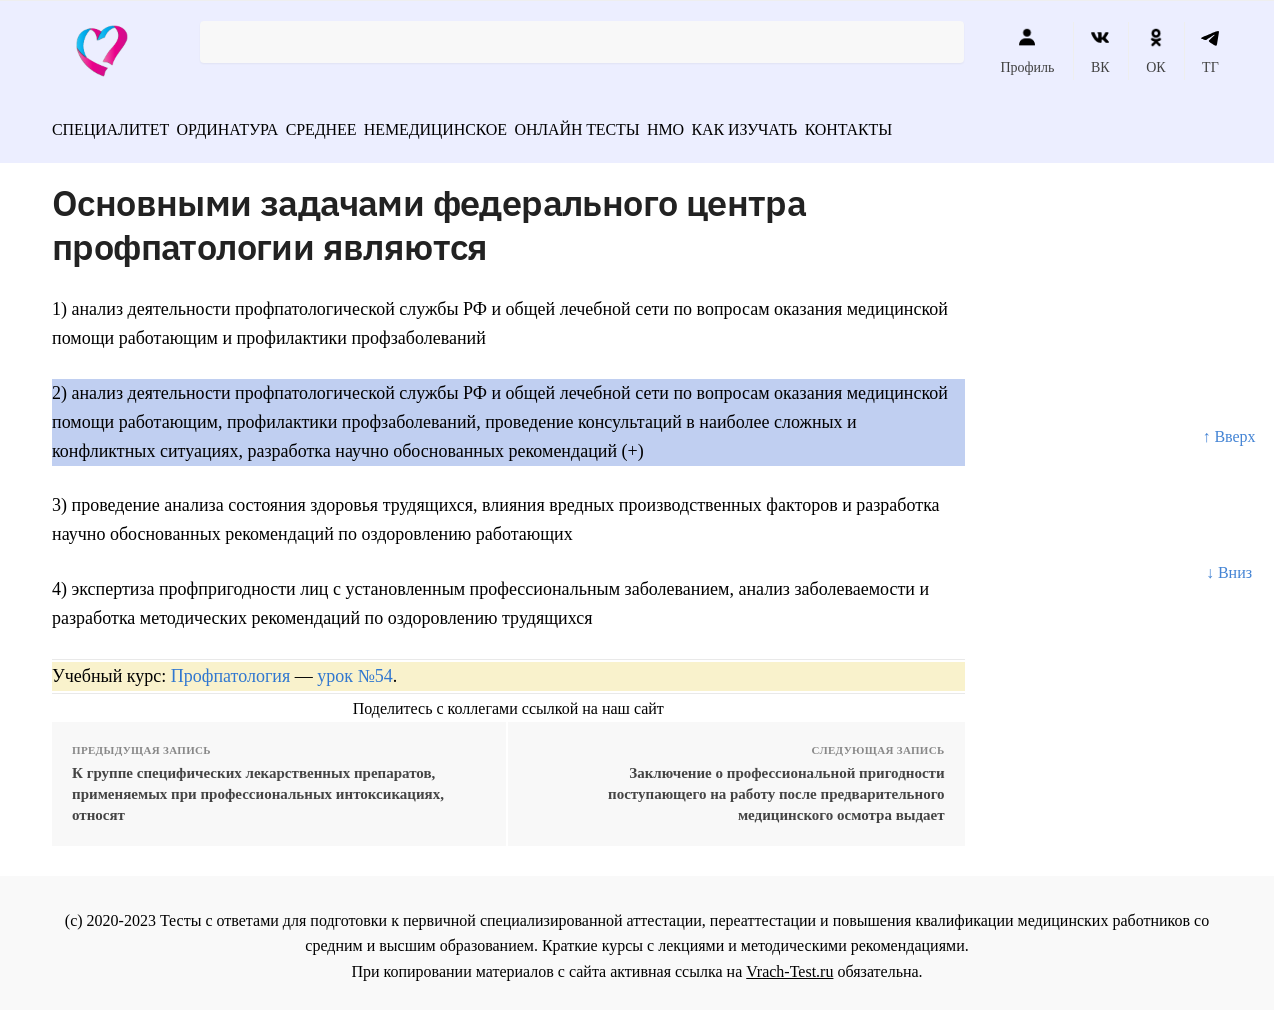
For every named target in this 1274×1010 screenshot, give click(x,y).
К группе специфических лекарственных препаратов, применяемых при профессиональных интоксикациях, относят (258, 786)
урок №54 (354, 669)
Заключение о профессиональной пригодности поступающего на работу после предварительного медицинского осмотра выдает (776, 786)
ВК (1100, 51)
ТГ (1210, 51)
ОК (1155, 51)
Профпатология (231, 669)
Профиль (1027, 51)
